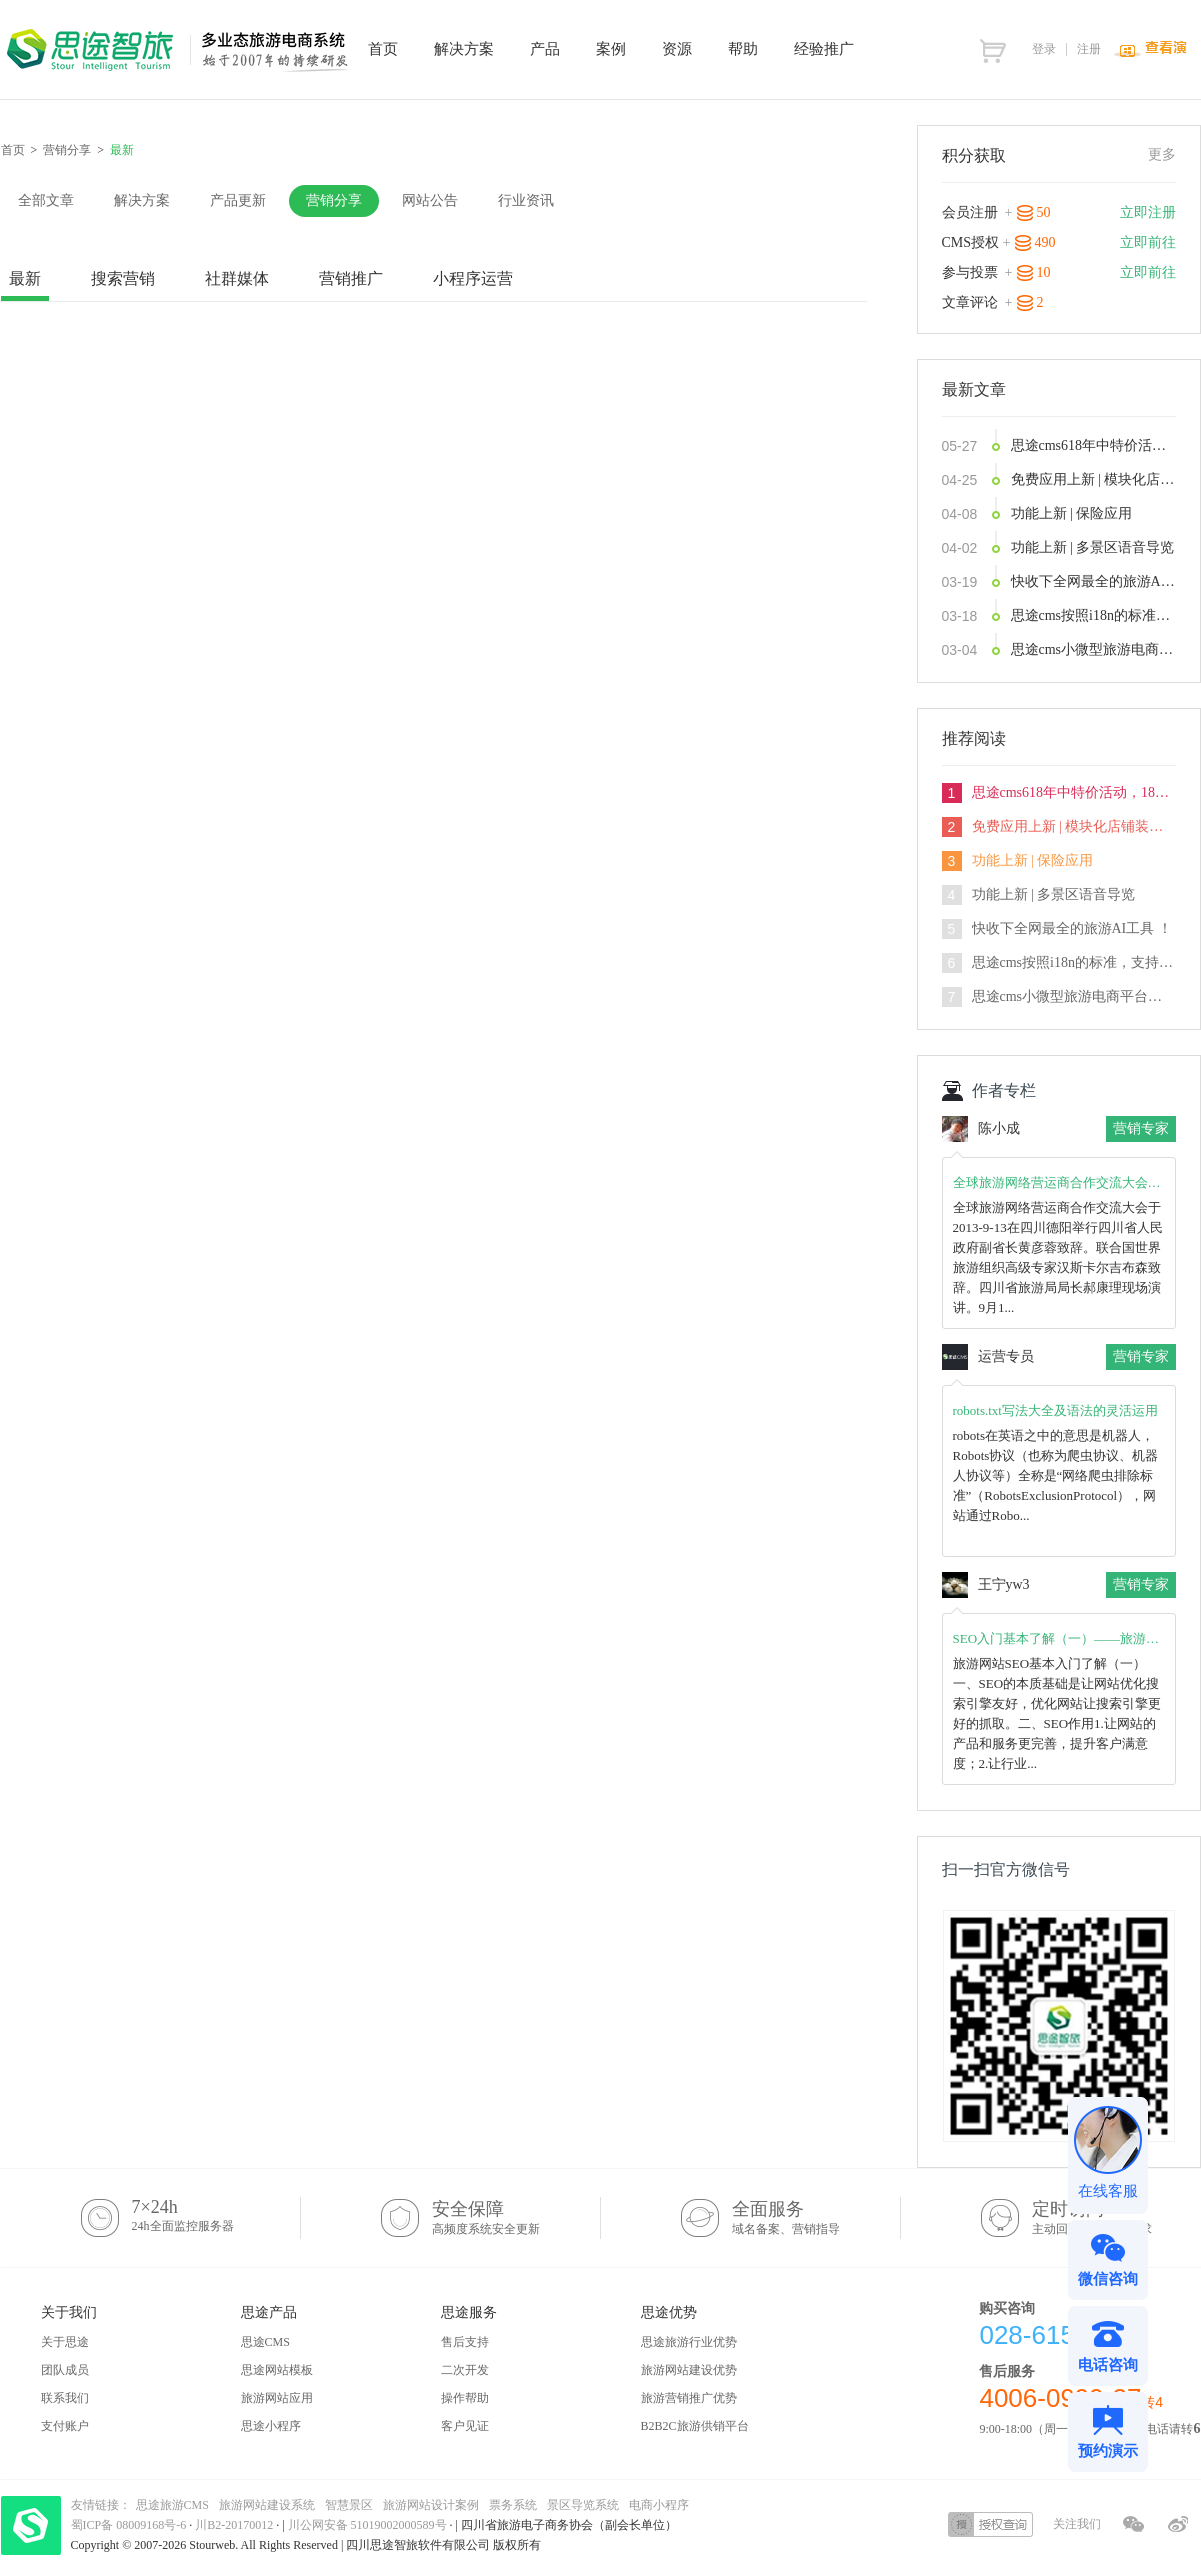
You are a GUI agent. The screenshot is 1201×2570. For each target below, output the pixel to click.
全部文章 (46, 200)
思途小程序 (271, 2426)
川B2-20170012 (235, 2525)
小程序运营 (473, 278)
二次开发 (465, 2370)
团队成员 (65, 2370)
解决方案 (142, 200)
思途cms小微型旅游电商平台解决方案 (1093, 649)
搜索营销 (123, 278)
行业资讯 (526, 200)
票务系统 (513, 2505)
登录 (1044, 49)
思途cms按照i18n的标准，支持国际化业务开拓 (1093, 615)
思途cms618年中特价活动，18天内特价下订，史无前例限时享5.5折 (1093, 445)
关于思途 (65, 2342)
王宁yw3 (1004, 1584)
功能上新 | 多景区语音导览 (1093, 547)
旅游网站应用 (277, 2398)
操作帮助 (465, 2398)
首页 (13, 150)
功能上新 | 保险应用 (1072, 513)
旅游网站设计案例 (431, 2505)
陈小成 (999, 1128)
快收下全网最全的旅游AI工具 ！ (1093, 581)
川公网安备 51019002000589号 (367, 2525)
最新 (25, 278)
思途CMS (265, 2342)
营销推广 (351, 278)
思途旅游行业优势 (689, 2342)
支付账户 (65, 2426)
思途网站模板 (277, 2370)
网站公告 (430, 200)
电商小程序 (659, 2505)
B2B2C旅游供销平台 (695, 2426)
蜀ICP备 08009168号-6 (130, 2525)
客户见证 (465, 2426)
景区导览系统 (583, 2505)
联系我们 (65, 2398)
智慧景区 (349, 2505)
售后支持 (465, 2342)
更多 (1162, 154)
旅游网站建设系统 (267, 2505)
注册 (1089, 49)
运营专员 (1006, 1356)
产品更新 (238, 200)
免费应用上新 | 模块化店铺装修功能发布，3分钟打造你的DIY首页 (1093, 479)
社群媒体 (237, 278)
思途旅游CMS (172, 2505)
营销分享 (67, 150)
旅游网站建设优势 (689, 2370)
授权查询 (990, 2524)
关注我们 (1077, 2524)
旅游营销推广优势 (689, 2398)
